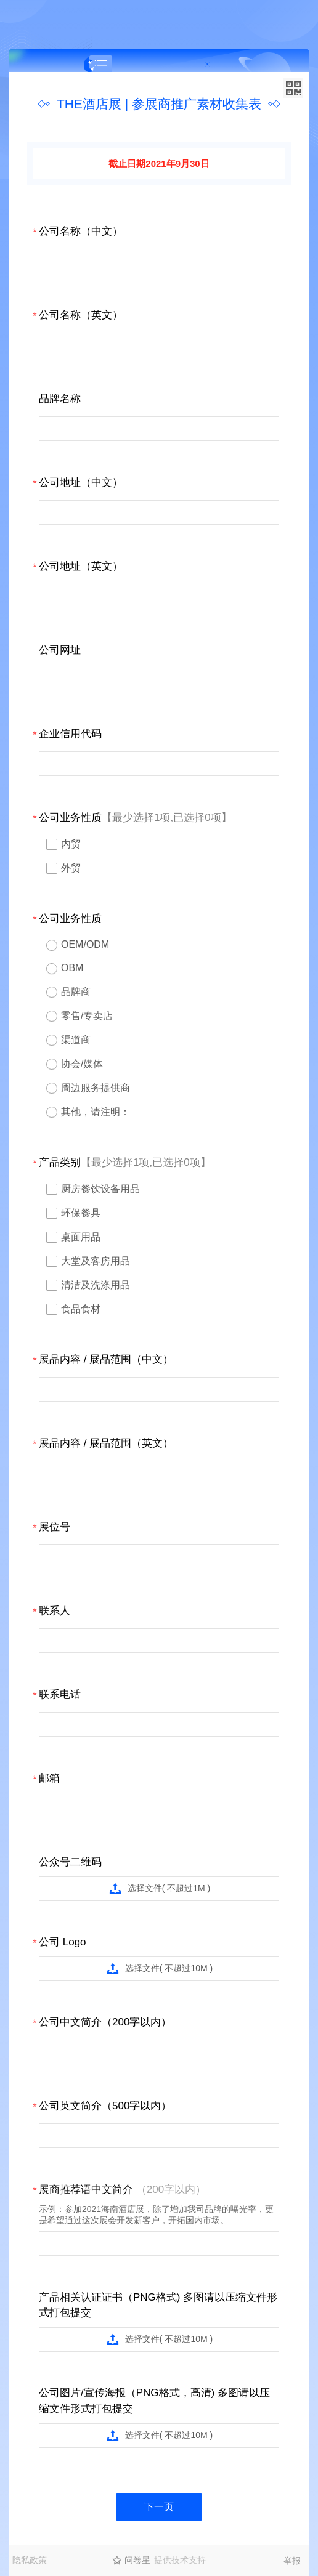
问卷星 (137, 2560)
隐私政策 (29, 2560)
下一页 (159, 2506)
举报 (292, 2561)
